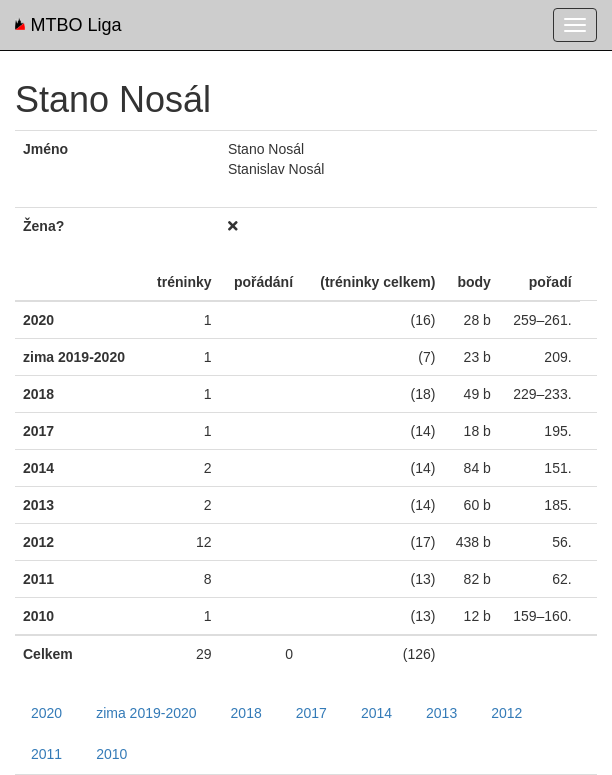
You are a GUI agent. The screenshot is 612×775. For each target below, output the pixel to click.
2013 (441, 713)
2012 (506, 713)
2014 (376, 713)
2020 (46, 713)
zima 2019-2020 (146, 713)
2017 (311, 713)
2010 (111, 754)
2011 (46, 754)
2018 (246, 713)
